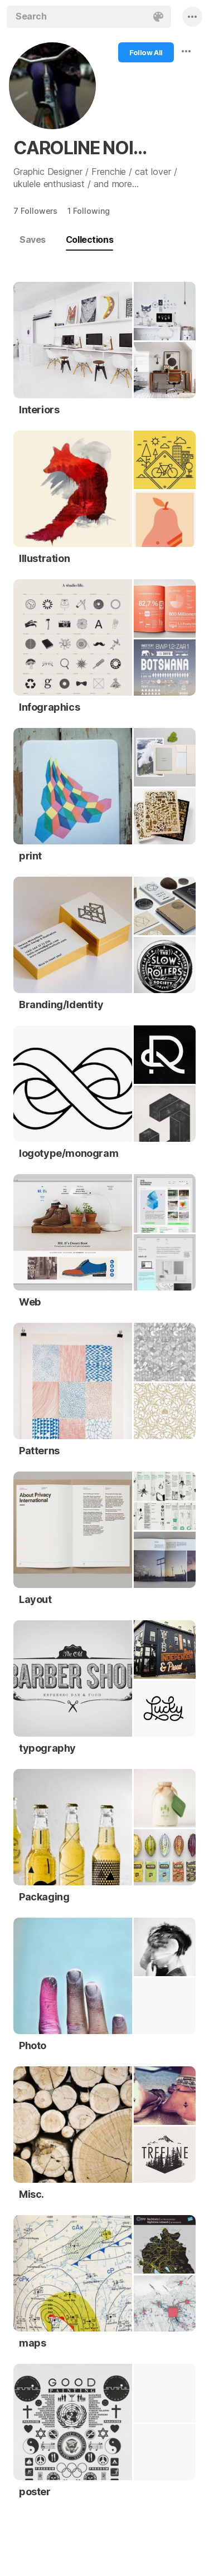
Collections (89, 239)
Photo (32, 2045)
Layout (35, 1599)
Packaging (44, 1897)
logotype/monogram (68, 1153)
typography (47, 1748)
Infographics (49, 707)
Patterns (39, 1450)
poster (35, 2491)
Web (30, 1302)
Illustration (44, 558)
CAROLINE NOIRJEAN (86, 148)
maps (32, 2343)
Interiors (39, 410)
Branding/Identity (61, 1004)
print (30, 856)
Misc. (31, 2194)
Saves (33, 239)
